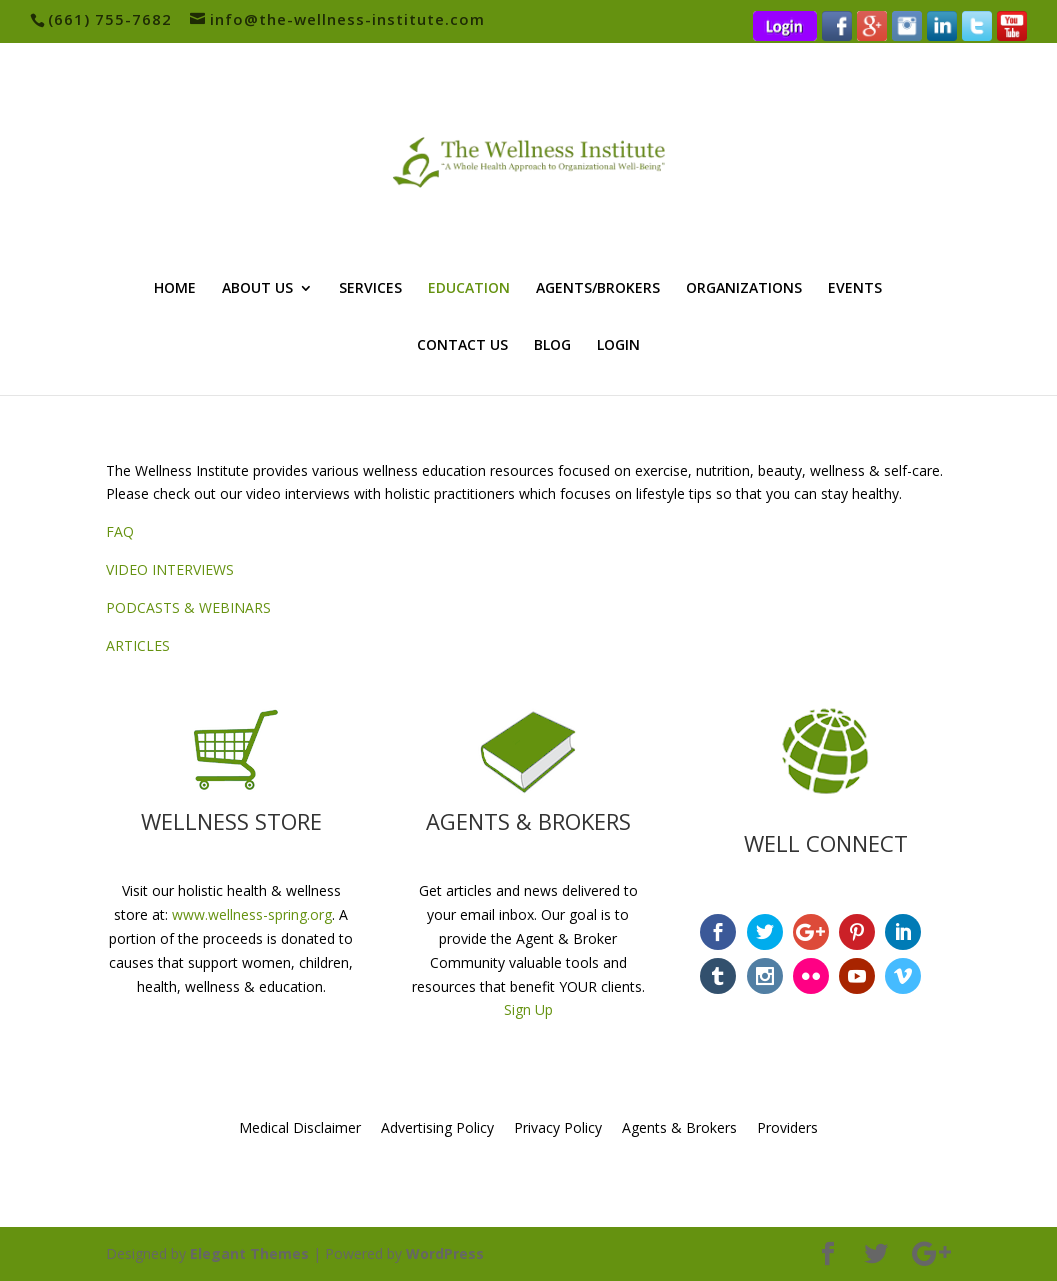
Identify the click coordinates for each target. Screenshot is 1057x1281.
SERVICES (370, 289)
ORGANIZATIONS (744, 289)
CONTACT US (462, 346)
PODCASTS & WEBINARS (188, 607)
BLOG (552, 346)
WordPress (445, 1253)
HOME (175, 289)
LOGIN (618, 346)
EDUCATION (469, 289)
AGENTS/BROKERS (598, 289)
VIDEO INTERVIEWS (170, 569)
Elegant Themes (249, 1253)
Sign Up (528, 1009)
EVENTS (855, 289)
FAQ (120, 531)
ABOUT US (257, 289)
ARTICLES (138, 645)
